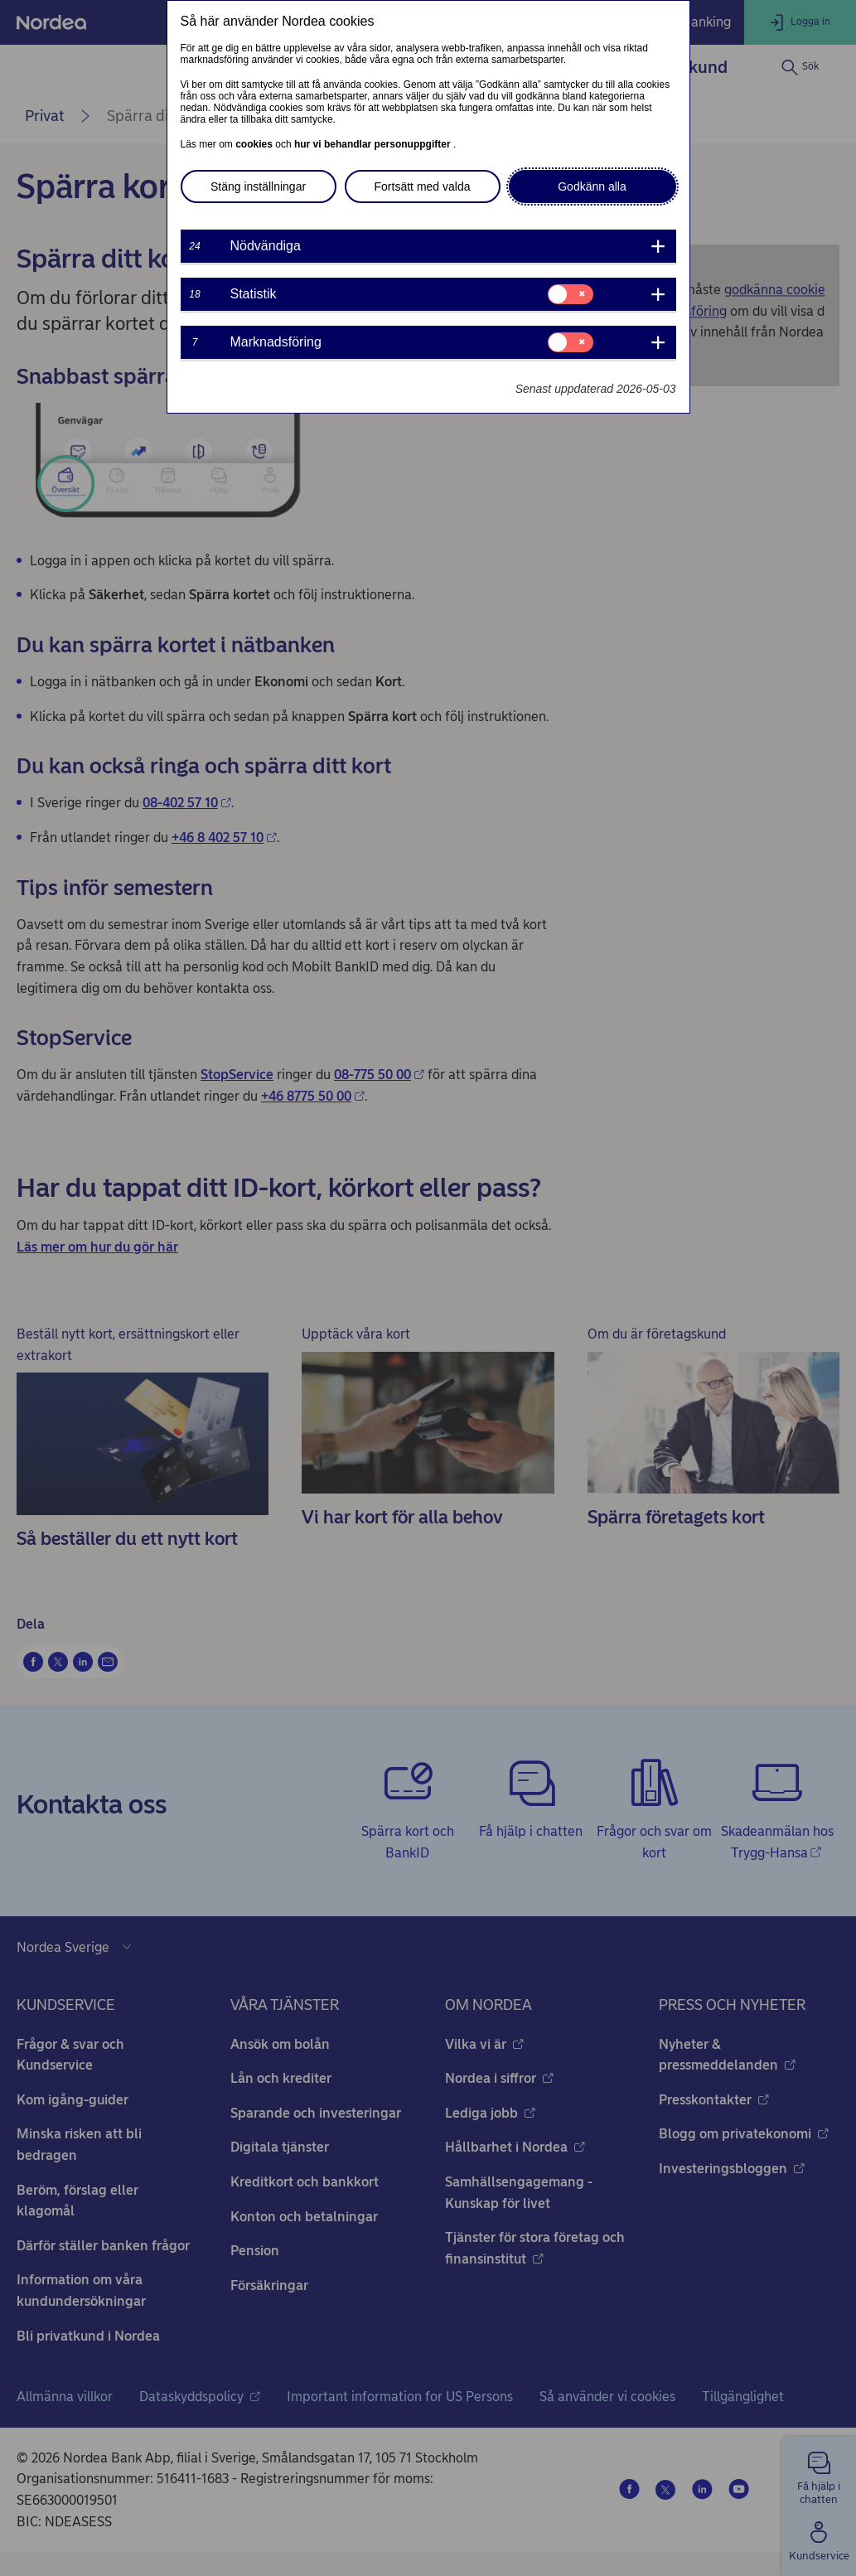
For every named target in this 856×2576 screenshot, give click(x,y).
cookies (255, 144)
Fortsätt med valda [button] (423, 186)
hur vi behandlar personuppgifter (373, 144)
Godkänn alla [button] (592, 186)
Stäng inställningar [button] (258, 186)
